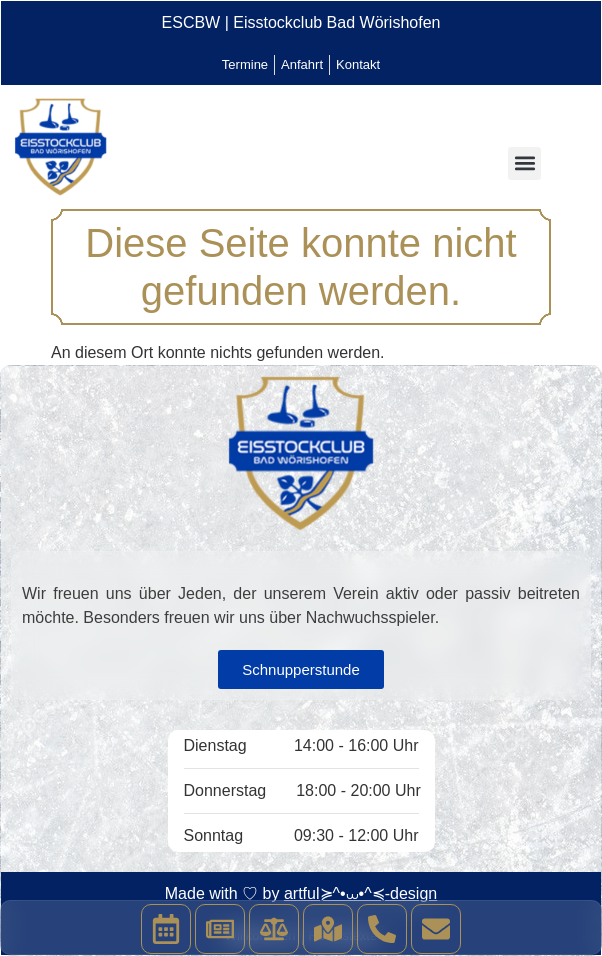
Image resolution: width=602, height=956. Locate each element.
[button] (524, 163)
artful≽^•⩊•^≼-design (360, 893)
